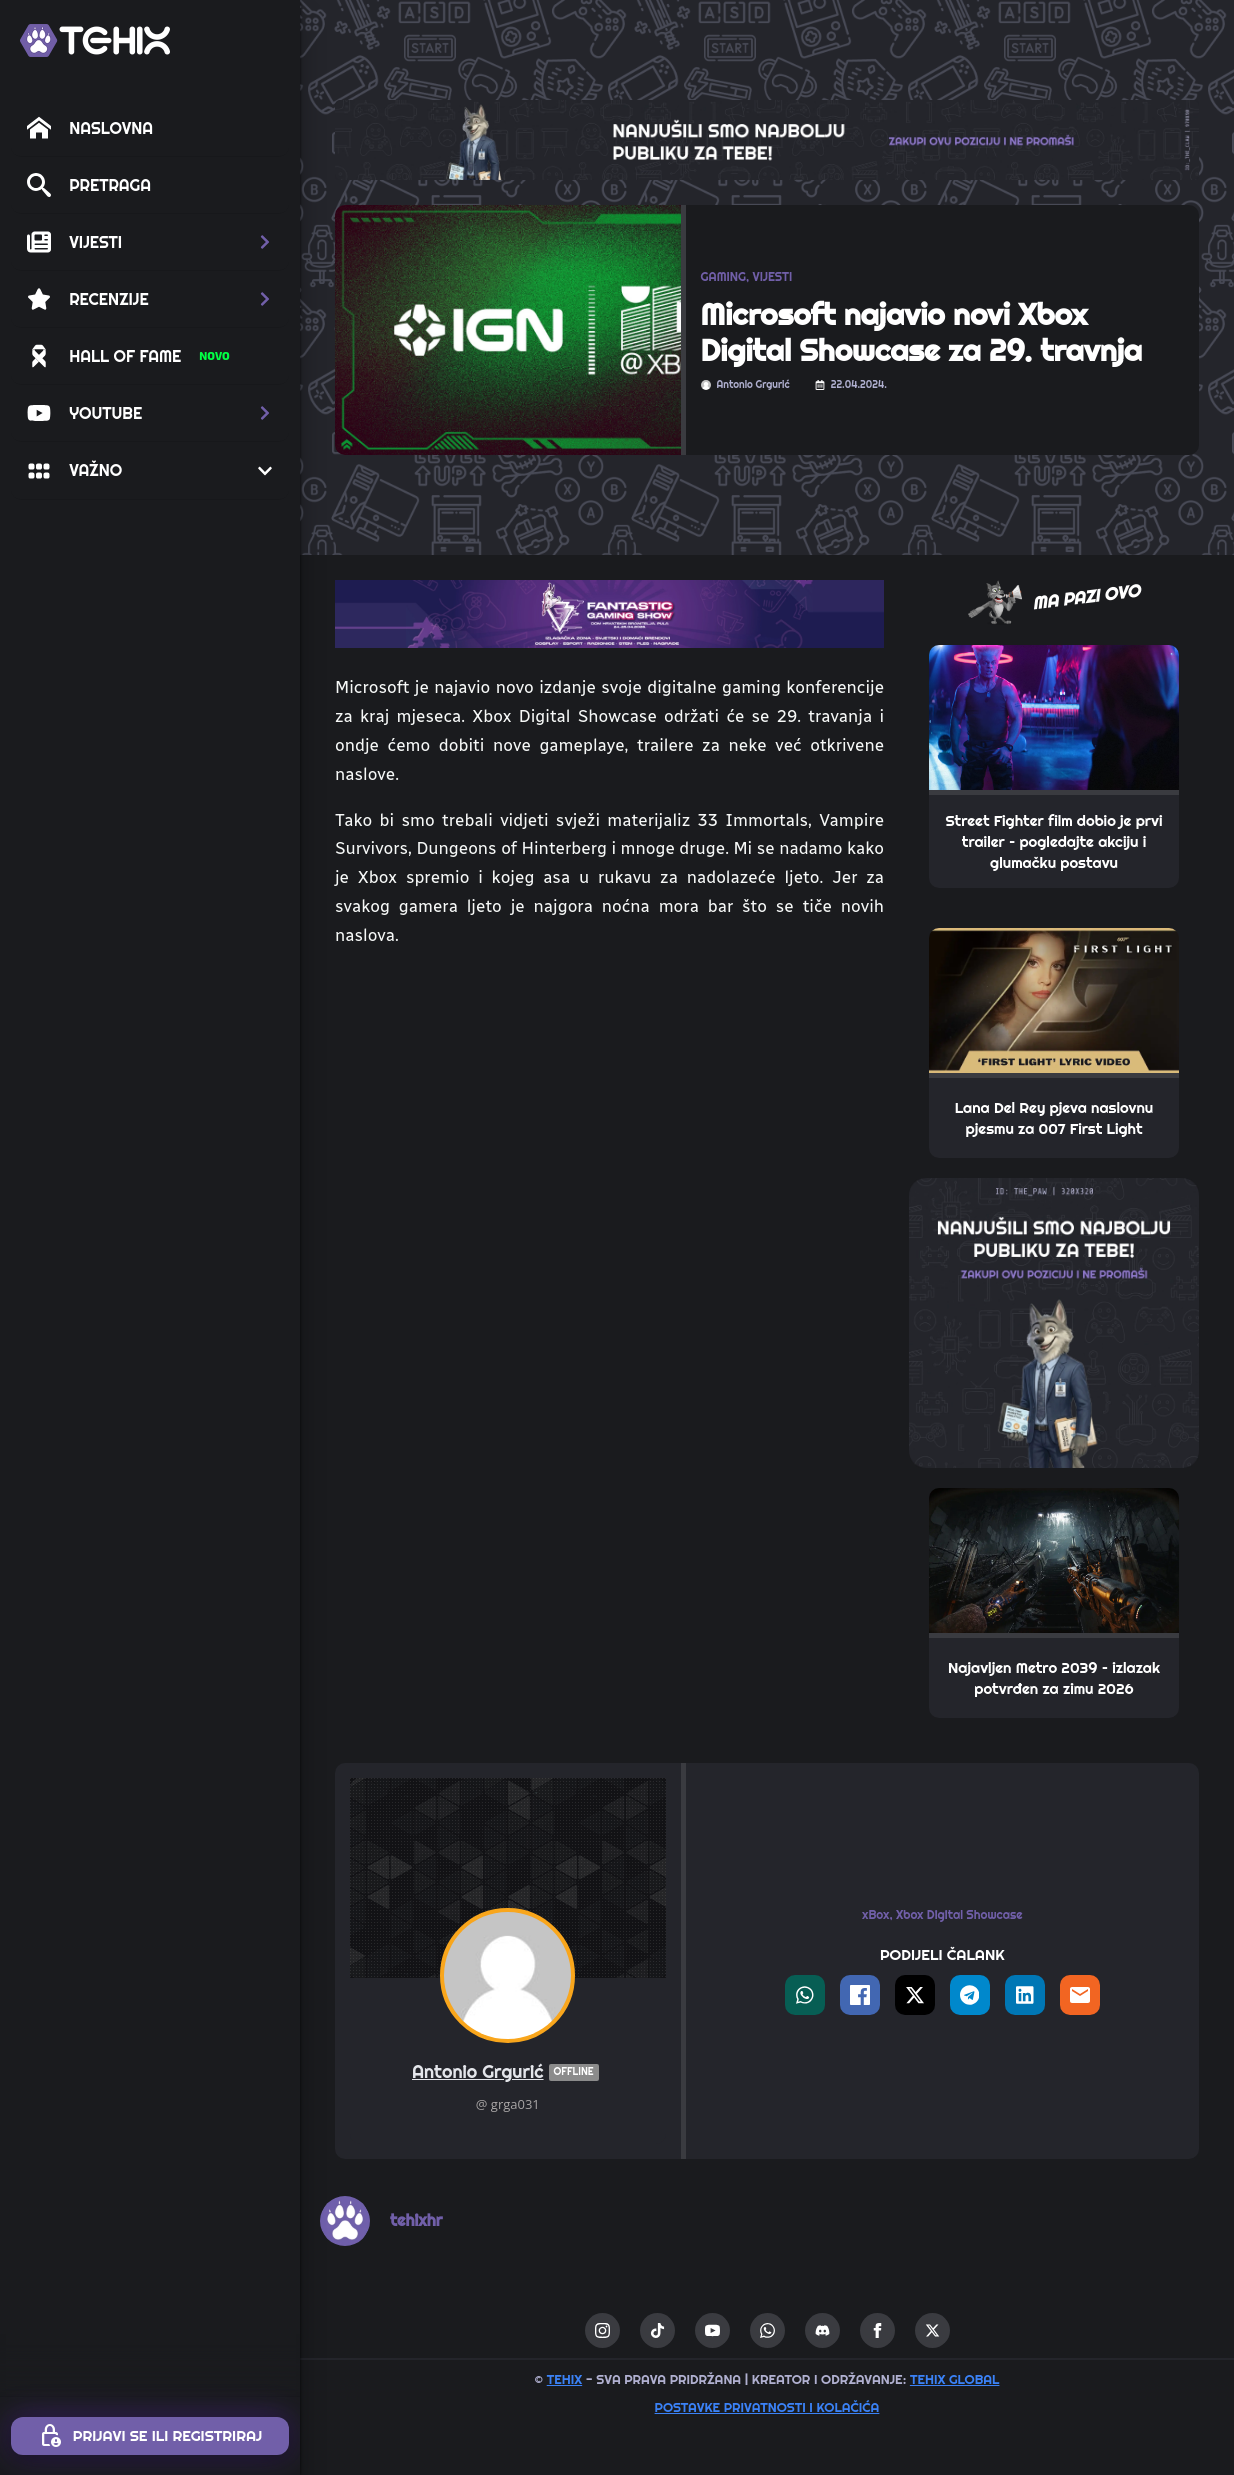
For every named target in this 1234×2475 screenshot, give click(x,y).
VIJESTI (773, 276)
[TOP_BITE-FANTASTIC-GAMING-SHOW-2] (609, 612)
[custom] (657, 2330)
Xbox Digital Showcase (959, 1914)
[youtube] (712, 2330)
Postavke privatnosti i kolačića (767, 2407)
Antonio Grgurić (508, 2072)
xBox (875, 1914)
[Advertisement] (609, 1115)
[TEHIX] (95, 40)
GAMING (723, 276)
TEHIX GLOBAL (955, 2379)
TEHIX (564, 2379)
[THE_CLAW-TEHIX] (767, 138)
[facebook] (877, 2330)
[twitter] (932, 2330)
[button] (150, 242)
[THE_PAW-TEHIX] (1054, 1321)
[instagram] (602, 2330)
